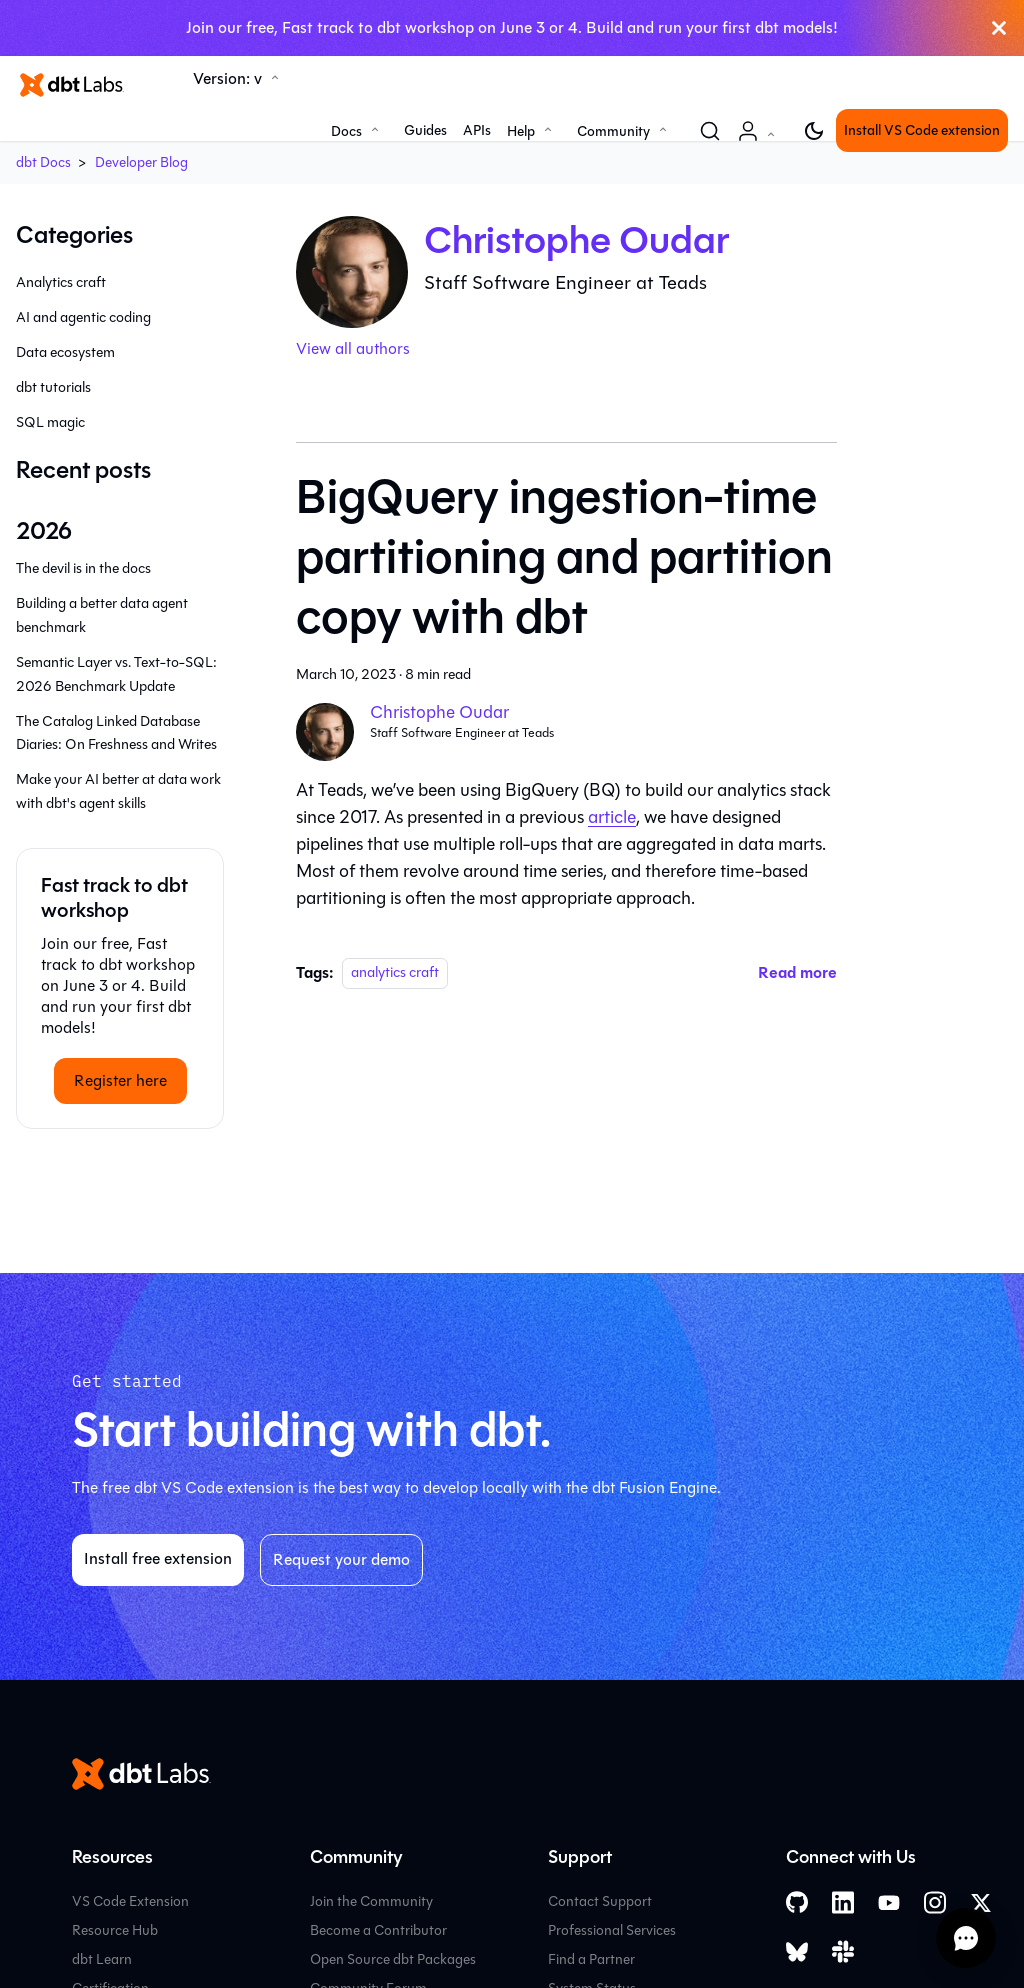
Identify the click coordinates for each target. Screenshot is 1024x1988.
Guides (425, 130)
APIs (477, 130)
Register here (120, 1080)
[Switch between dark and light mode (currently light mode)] (814, 131)
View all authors (353, 348)
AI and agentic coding (83, 317)
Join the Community (371, 1901)
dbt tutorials (53, 387)
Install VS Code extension (922, 130)
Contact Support (600, 1901)
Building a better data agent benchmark (102, 615)
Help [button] (521, 131)
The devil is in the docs (83, 568)
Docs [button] (346, 131)
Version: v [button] (227, 78)
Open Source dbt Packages (393, 1959)
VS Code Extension (130, 1901)
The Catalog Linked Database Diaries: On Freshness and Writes (116, 733)
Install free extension (158, 1558)
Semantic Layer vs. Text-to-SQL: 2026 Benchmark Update (116, 674)
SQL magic (50, 422)
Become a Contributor (378, 1930)
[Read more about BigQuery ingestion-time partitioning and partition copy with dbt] (797, 972)
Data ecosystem (65, 352)
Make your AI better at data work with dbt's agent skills (118, 791)
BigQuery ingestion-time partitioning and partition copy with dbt (564, 557)
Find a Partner (591, 1959)
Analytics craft (61, 282)
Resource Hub (115, 1930)
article (612, 817)
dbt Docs (43, 162)
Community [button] (613, 131)
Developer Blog (141, 162)
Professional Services (612, 1930)
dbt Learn (102, 1959)
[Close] (999, 28)
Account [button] (760, 141)
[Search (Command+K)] (710, 131)
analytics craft (395, 973)
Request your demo (341, 1559)
